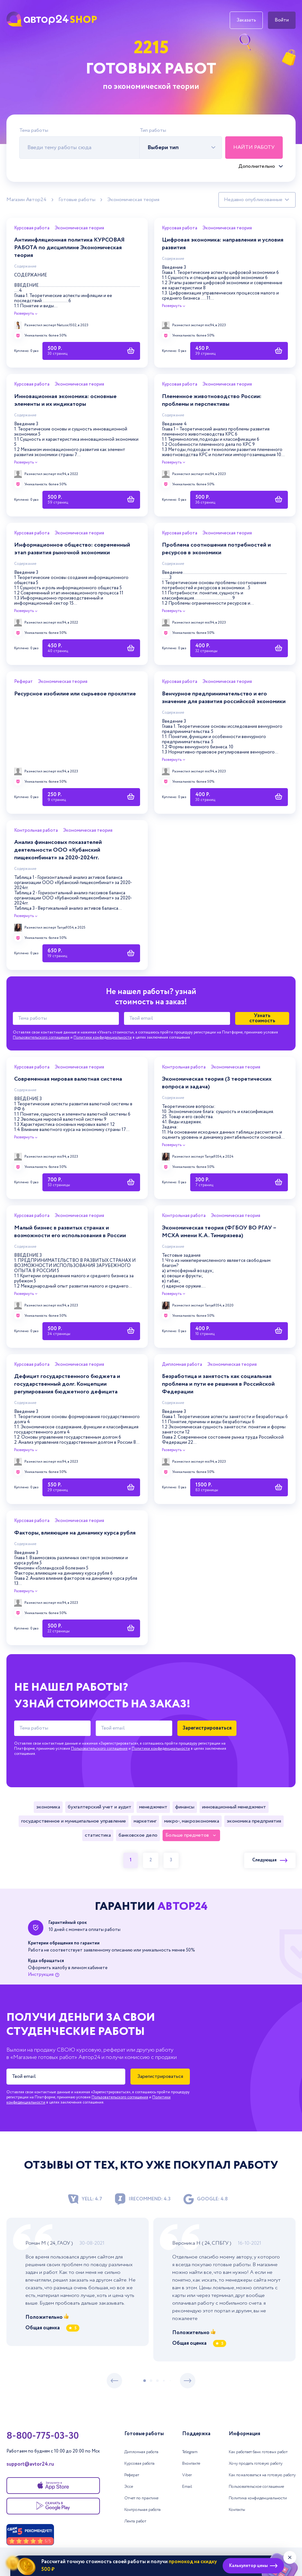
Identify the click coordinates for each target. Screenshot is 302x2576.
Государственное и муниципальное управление (73, 1821)
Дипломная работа (182, 1365)
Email (187, 2487)
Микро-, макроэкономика (191, 1821)
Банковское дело (138, 1835)
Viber (187, 2475)
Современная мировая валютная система (68, 1079)
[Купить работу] (91, 351)
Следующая (270, 1860)
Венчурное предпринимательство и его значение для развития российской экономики (224, 698)
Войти (282, 20)
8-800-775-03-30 (42, 2436)
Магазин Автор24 (26, 200)
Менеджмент (153, 1807)
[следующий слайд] (187, 2380)
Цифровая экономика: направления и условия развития (222, 244)
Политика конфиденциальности (258, 2498)
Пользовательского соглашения (41, 1037)
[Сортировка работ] (257, 200)
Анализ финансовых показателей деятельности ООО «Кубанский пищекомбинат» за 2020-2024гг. (58, 850)
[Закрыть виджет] (289, 2557)
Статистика (98, 1835)
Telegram (190, 2452)
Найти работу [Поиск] (254, 147)
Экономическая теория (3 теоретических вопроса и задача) (216, 1083)
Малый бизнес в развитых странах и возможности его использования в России (70, 1232)
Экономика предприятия (254, 1821)
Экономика (48, 1807)
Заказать (246, 20)
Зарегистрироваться (207, 1728)
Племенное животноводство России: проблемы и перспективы (212, 400)
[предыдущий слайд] (114, 2380)
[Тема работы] (66, 1018)
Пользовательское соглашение (256, 2487)
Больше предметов (187, 1835)
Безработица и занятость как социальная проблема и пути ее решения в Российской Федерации (218, 1384)
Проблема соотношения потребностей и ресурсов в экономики (216, 549)
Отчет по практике (141, 2498)
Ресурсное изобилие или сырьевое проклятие (75, 694)
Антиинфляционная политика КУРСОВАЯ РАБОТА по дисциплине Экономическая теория (69, 247)
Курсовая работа (31, 228)
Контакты (237, 2510)
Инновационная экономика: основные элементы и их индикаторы (65, 400)
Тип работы (153, 130)
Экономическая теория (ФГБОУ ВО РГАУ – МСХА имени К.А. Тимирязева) (219, 1232)
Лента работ (135, 2521)
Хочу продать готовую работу (255, 2464)
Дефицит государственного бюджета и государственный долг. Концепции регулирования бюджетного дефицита (67, 1384)
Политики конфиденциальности (103, 1037)
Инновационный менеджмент (234, 1807)
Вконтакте (191, 2464)
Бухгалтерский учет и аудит (99, 1807)
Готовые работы (76, 200)
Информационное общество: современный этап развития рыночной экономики (72, 549)
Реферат (23, 682)
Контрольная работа (36, 831)
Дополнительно (256, 166)
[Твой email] (177, 1018)
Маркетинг (145, 1821)
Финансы (184, 1807)
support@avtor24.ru (30, 2464)
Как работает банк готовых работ (258, 2452)
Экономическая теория (133, 200)
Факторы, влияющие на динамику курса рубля (75, 1533)
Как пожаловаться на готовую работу (262, 2475)
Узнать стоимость (262, 1018)
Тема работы (33, 130)
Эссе (128, 2487)
